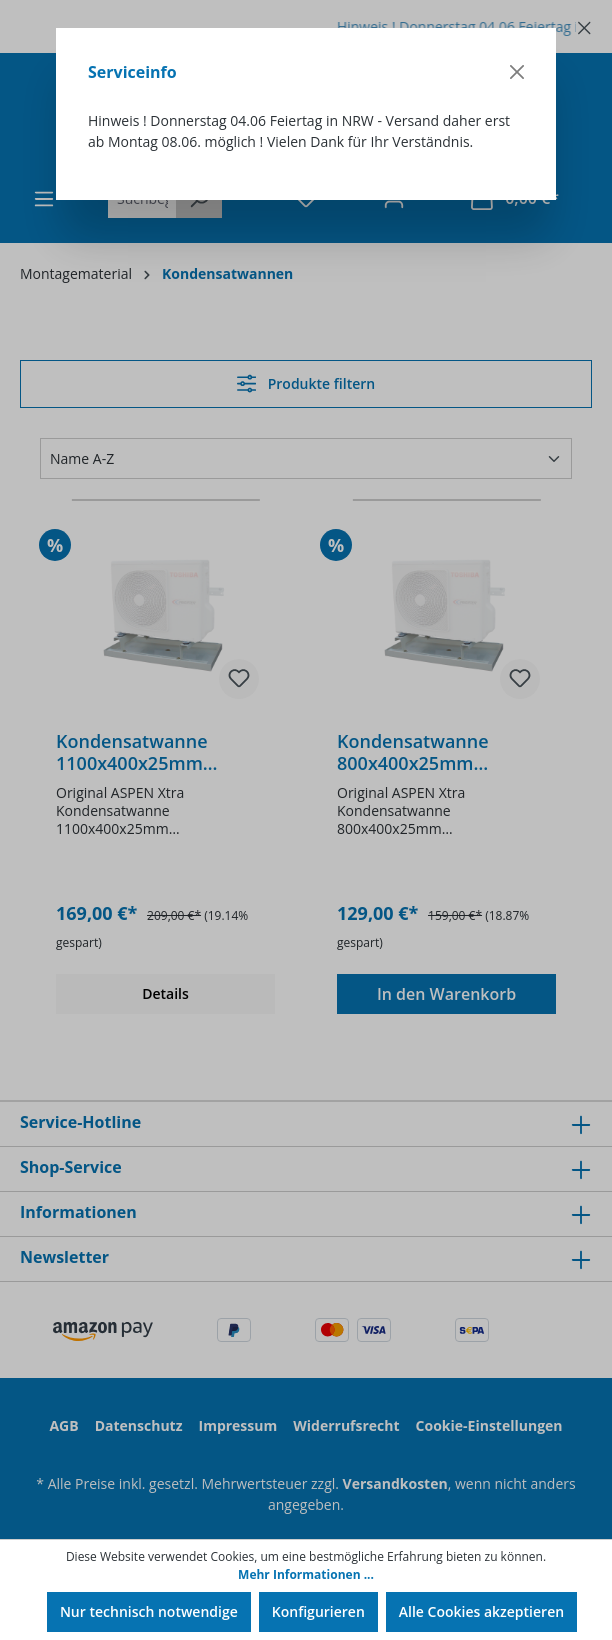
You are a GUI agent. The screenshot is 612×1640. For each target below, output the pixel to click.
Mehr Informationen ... (306, 1574)
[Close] (517, 72)
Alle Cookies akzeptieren (481, 1611)
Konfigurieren (318, 1611)
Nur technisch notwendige (149, 1611)
